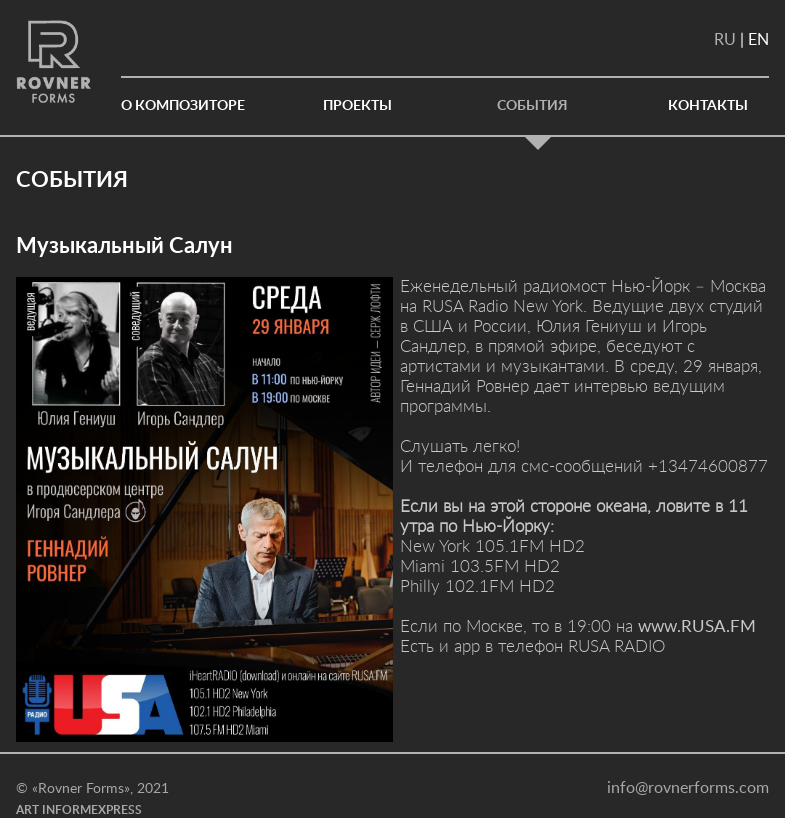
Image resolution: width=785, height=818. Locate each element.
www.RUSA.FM (697, 626)
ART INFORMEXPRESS (79, 810)
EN (758, 40)
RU (725, 40)
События (532, 106)
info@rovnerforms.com (688, 788)
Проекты (357, 106)
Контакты (708, 106)
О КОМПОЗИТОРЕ (182, 106)
